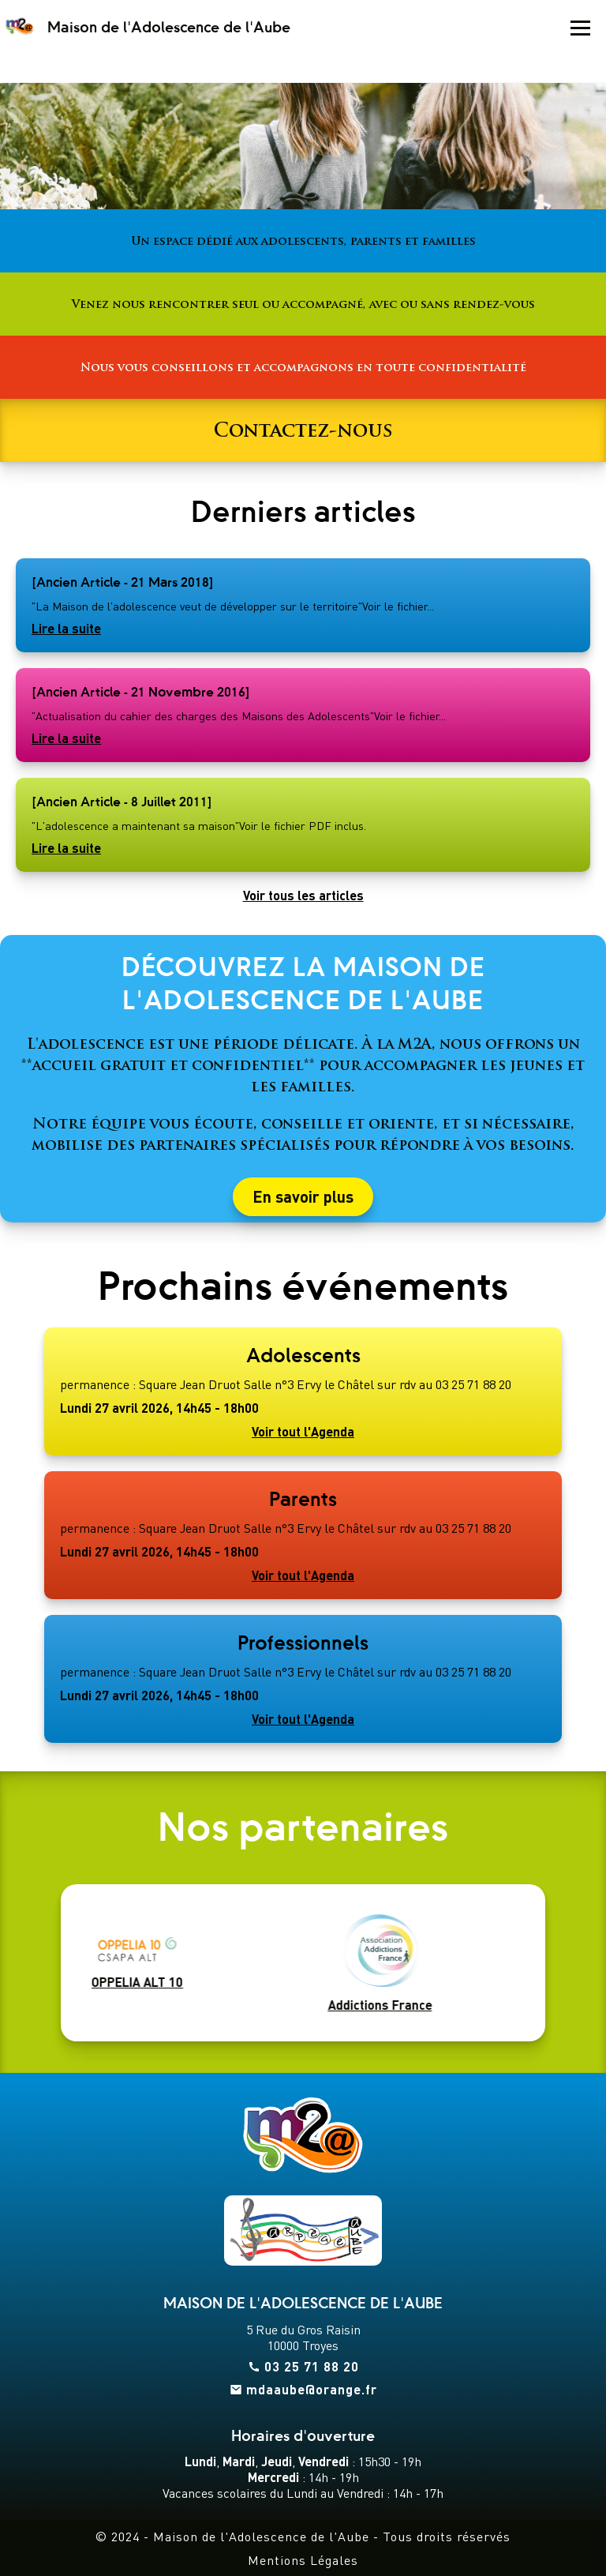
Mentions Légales (303, 2560)
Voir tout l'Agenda (303, 1432)
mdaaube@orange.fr (311, 2390)
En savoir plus (303, 1197)
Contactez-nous (303, 430)
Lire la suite (66, 628)
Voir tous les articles (303, 895)
